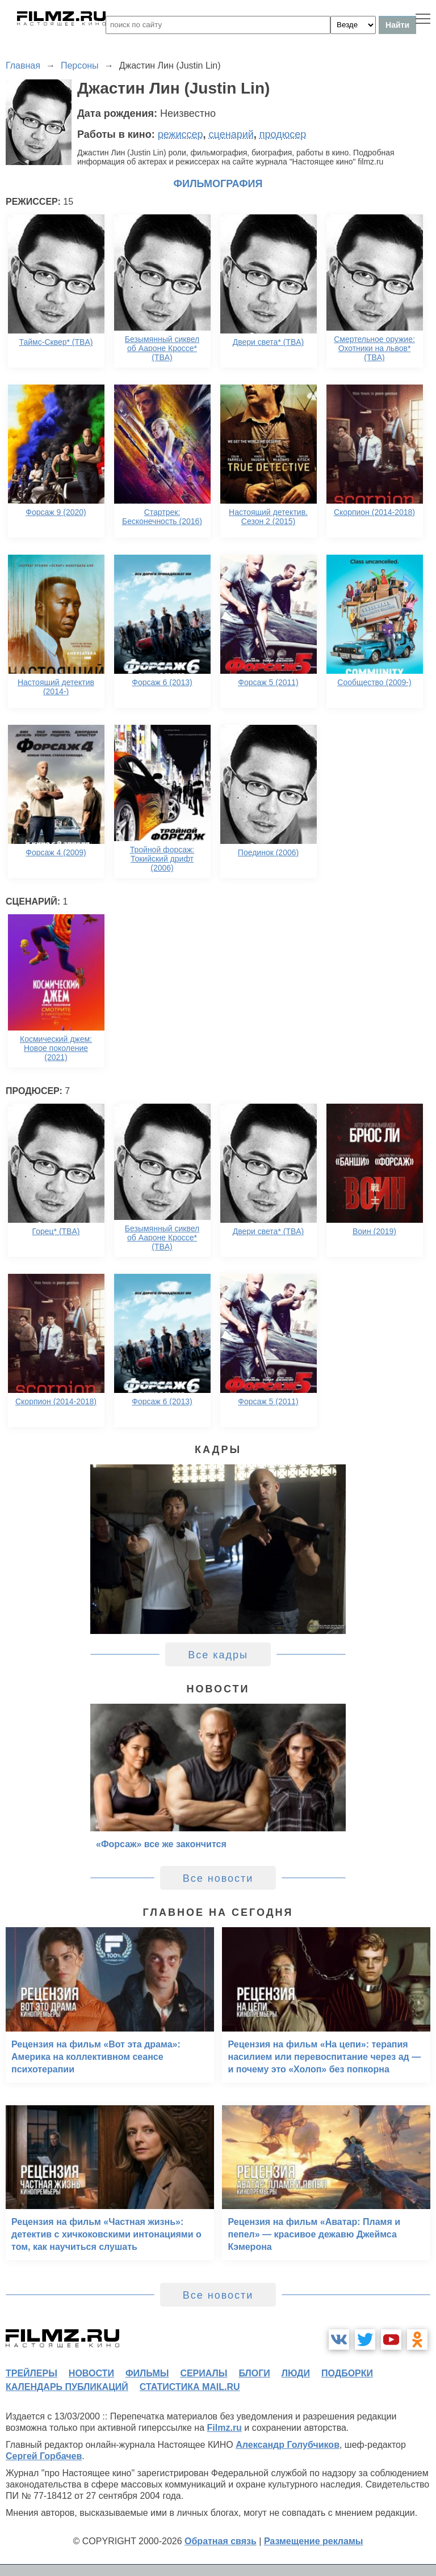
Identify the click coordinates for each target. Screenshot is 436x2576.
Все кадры (218, 1655)
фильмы (147, 2373)
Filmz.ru (224, 2428)
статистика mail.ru (190, 2387)
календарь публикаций (67, 2387)
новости (91, 2373)
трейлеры (31, 2373)
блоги (254, 2373)
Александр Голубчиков (287, 2445)
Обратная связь (221, 2541)
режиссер (180, 134)
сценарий (231, 134)
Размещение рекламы (313, 2541)
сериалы (203, 2373)
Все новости (218, 1878)
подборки (347, 2373)
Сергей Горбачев (44, 2456)
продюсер (282, 134)
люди (296, 2373)
